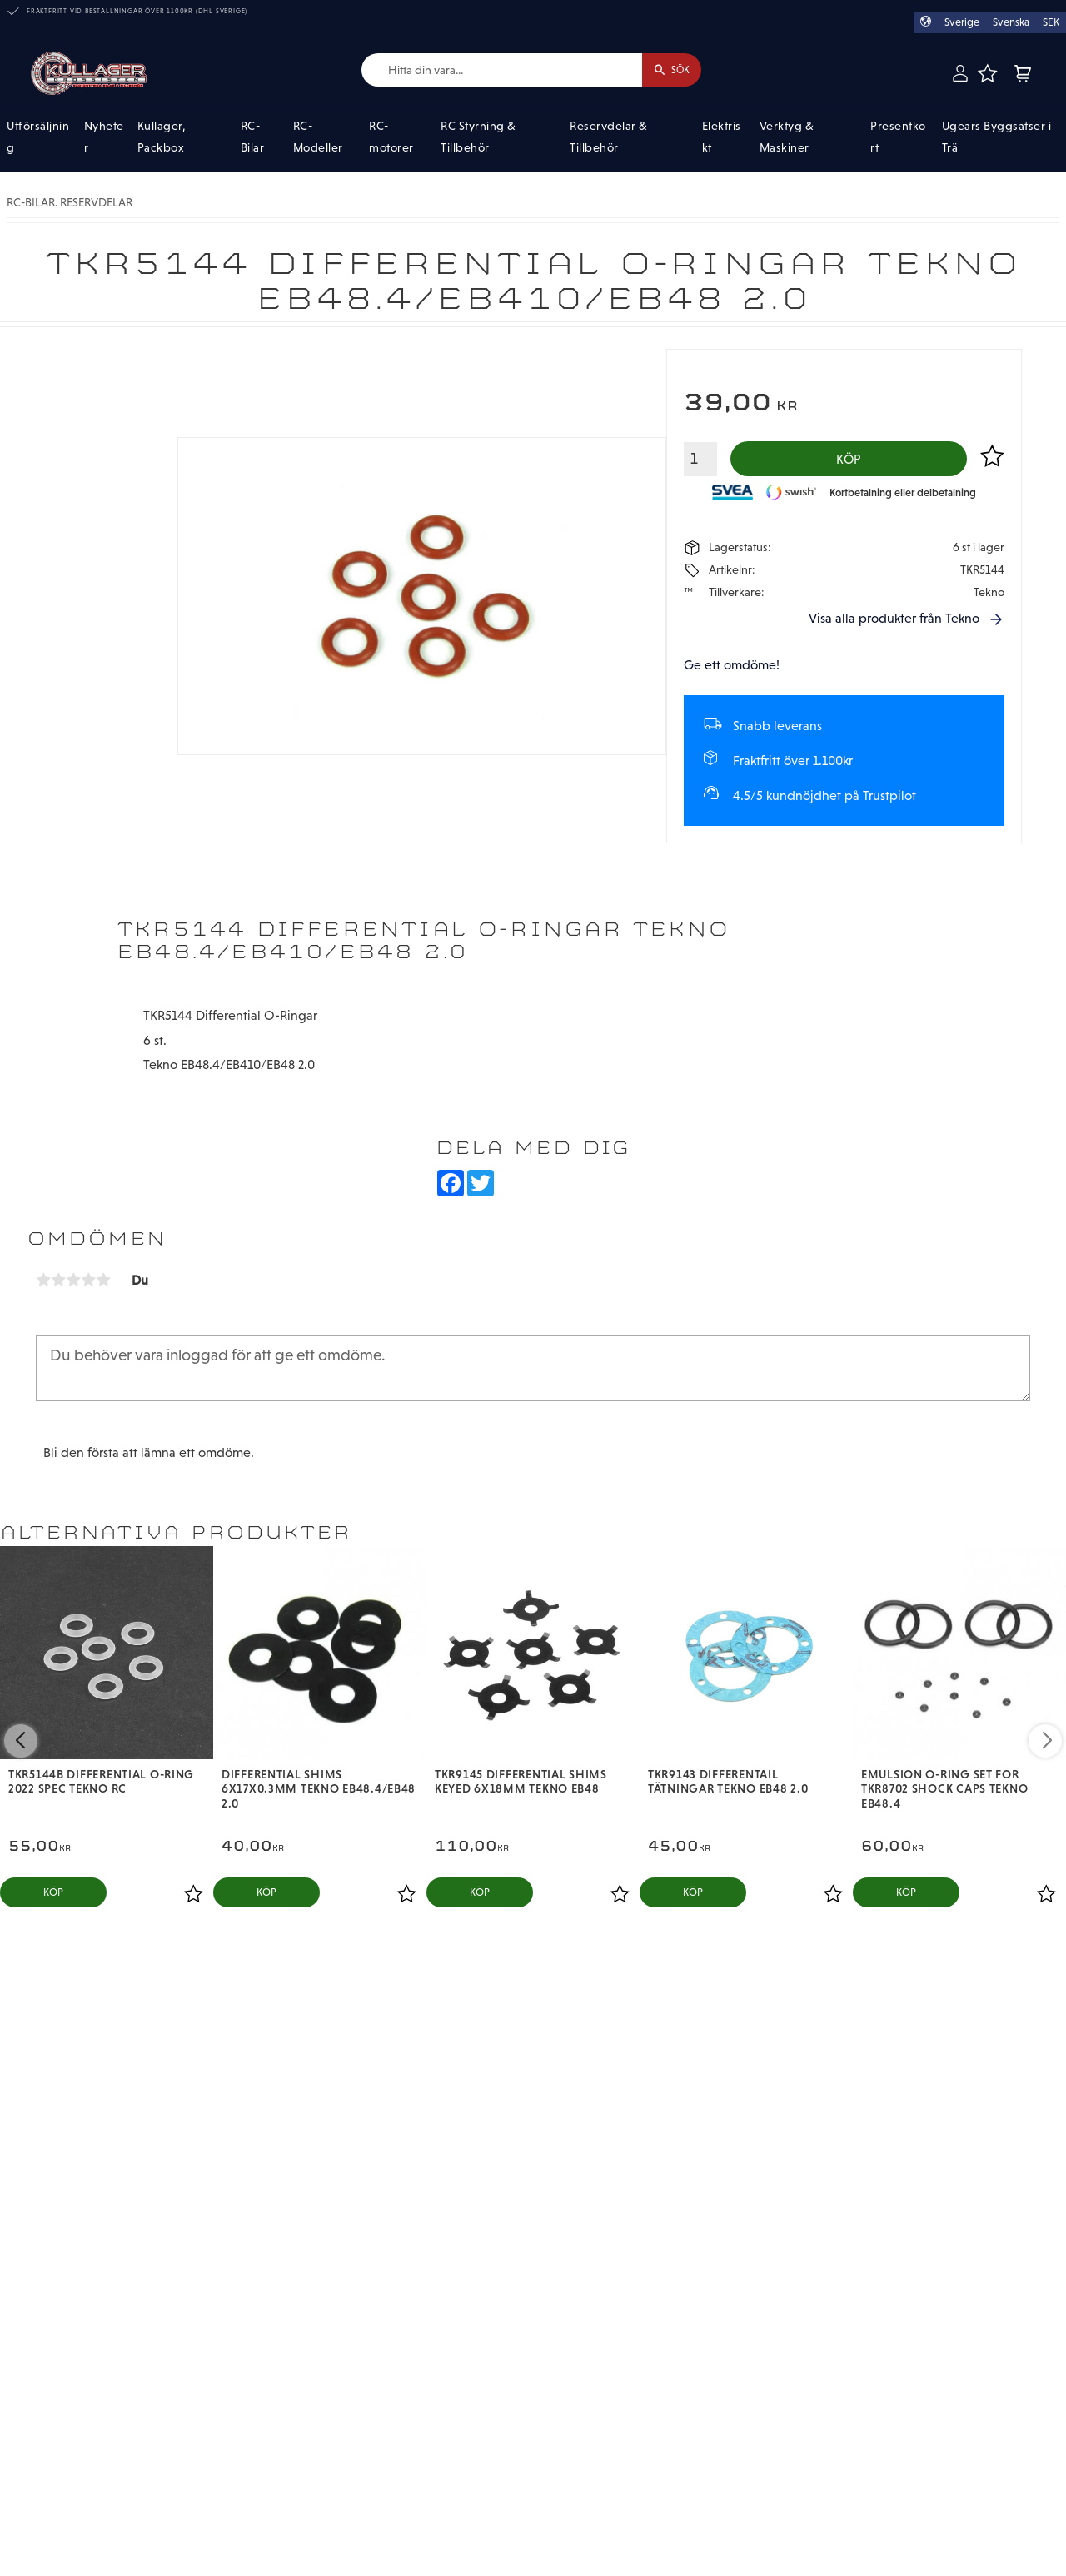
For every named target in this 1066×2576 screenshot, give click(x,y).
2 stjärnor (58, 1284)
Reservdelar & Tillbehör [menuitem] (609, 137)
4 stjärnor (88, 1284)
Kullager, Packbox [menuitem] (162, 137)
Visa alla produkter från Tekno (894, 623)
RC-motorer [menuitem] (391, 137)
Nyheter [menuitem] (104, 137)
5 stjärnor (103, 1284)
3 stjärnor (73, 1284)
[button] (987, 73)
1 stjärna (43, 1284)
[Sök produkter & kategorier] (490, 70)
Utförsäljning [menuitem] (38, 137)
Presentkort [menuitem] (898, 137)
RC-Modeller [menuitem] (318, 137)
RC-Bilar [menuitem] (253, 137)
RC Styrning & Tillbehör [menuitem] (478, 137)
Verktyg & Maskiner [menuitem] (787, 137)
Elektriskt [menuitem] (721, 137)
